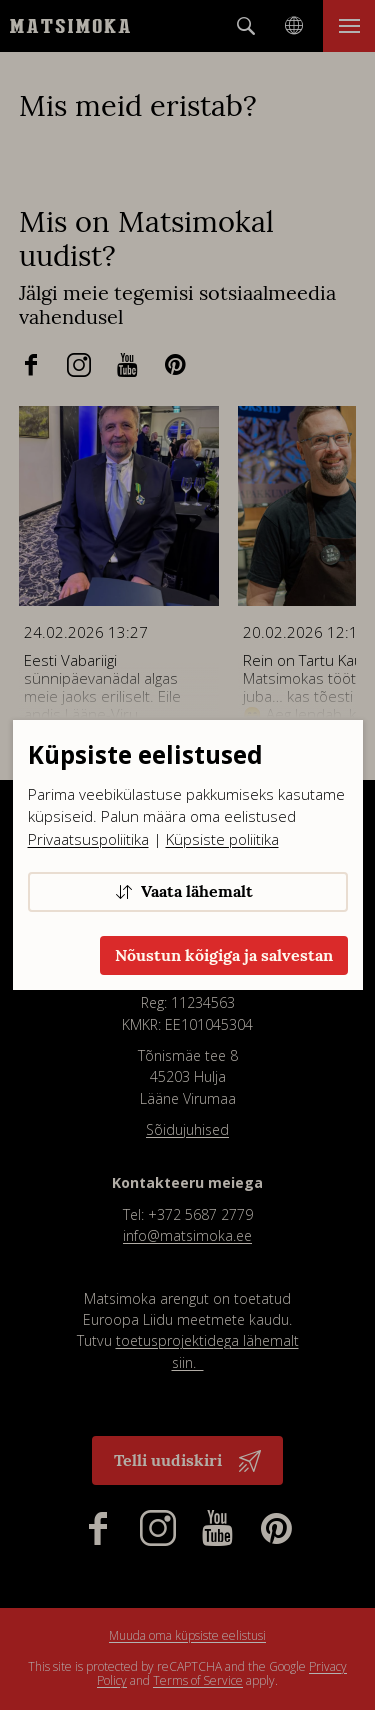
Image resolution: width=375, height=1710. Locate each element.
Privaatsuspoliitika (88, 839)
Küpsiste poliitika (222, 839)
